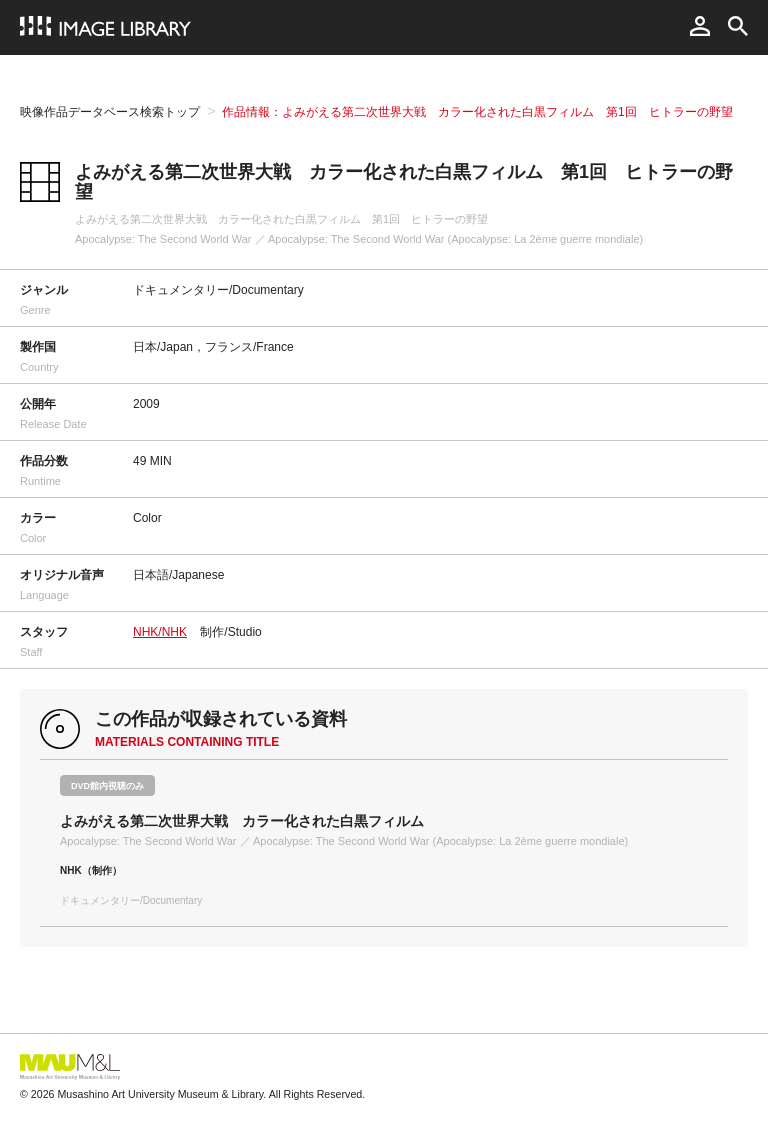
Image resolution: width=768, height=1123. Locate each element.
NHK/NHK (160, 632)
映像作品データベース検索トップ (110, 112)
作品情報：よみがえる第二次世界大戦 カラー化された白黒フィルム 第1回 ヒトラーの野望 (477, 112)
